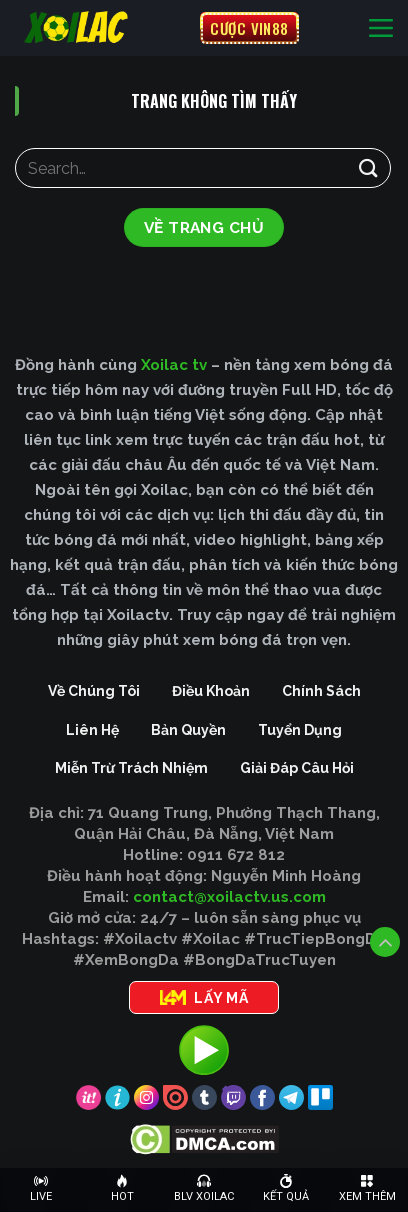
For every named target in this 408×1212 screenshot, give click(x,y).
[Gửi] (369, 167)
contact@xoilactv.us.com (229, 897)
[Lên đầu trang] (385, 942)
